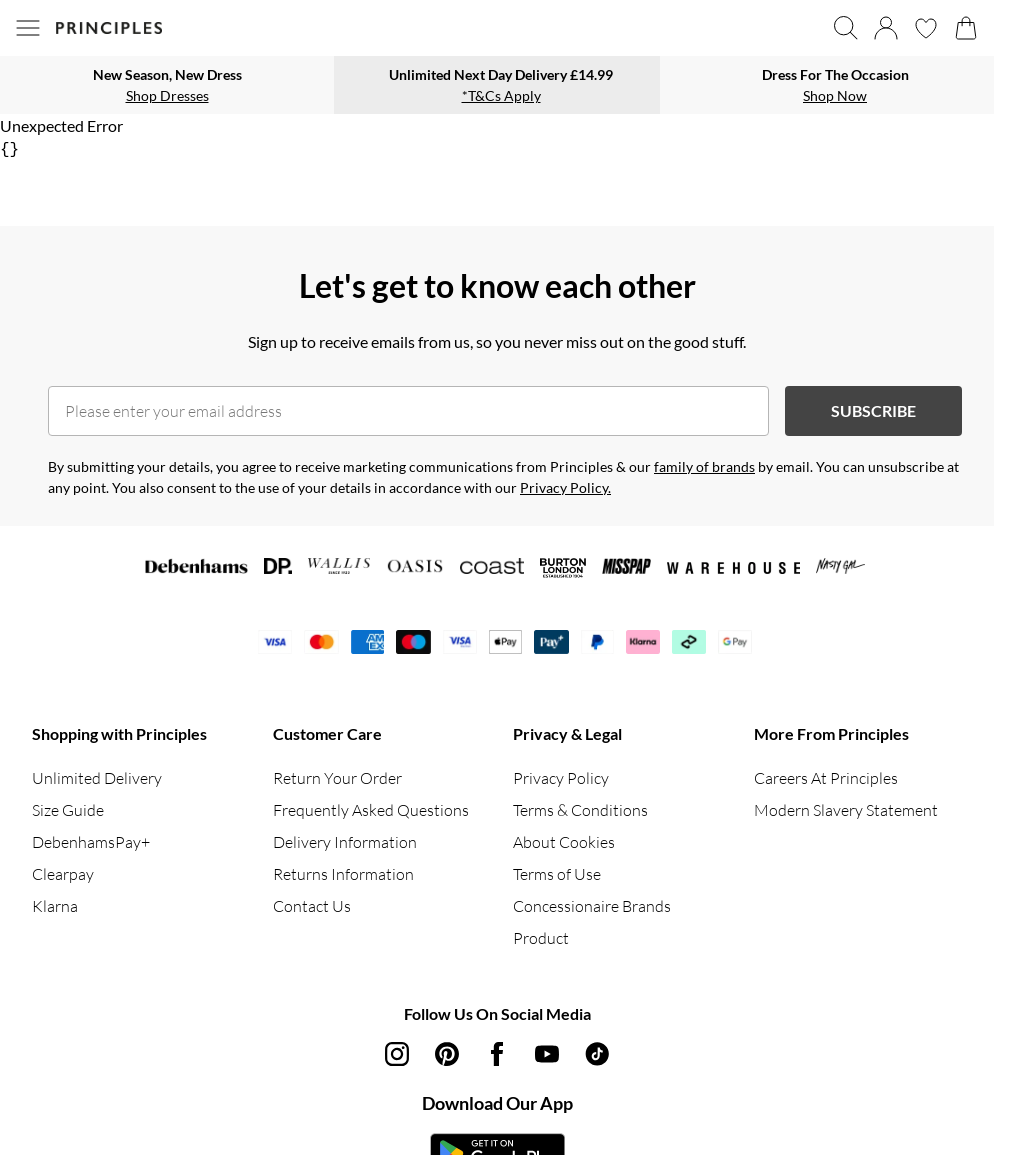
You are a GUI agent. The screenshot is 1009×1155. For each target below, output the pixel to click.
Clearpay (63, 874)
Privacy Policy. (565, 487)
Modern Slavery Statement (846, 810)
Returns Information (343, 874)
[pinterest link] (447, 1054)
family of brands (704, 466)
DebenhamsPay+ (91, 842)
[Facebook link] (497, 1054)
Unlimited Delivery (97, 778)
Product (541, 938)
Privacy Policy (561, 778)
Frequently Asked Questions (371, 810)
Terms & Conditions (580, 810)
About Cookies (564, 842)
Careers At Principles (826, 778)
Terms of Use (557, 874)
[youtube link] (547, 1054)
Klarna (55, 906)
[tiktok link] (597, 1054)
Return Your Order (337, 778)
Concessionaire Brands (592, 906)
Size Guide (68, 810)
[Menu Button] (28, 28)
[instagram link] (397, 1054)
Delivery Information (345, 842)
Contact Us (312, 906)
